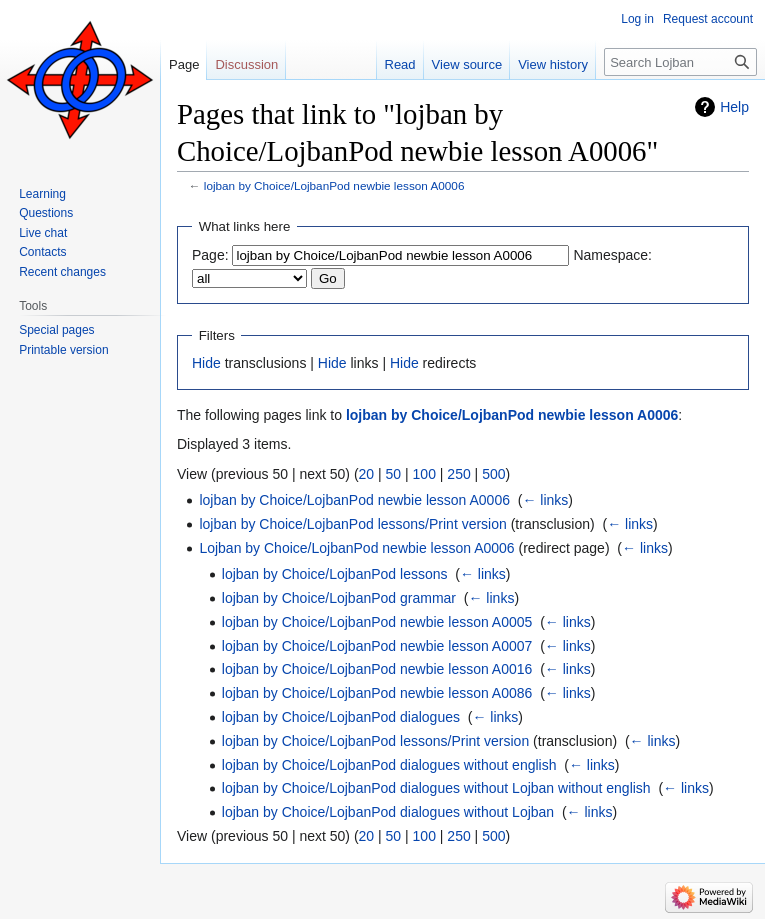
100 (424, 474)
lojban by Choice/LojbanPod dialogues (341, 717)
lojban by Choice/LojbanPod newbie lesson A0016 (377, 669)
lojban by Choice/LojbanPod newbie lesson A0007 (377, 646)
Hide (206, 363)
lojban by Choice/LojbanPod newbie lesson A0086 (377, 693)
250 (458, 474)
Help (734, 107)
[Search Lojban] (680, 62)
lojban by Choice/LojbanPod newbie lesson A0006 (334, 185)
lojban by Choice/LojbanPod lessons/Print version (352, 524)
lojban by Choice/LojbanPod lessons (335, 574)
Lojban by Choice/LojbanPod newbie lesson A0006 (356, 548)
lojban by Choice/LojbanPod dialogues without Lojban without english (436, 788)
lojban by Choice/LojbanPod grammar (339, 598)
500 (493, 474)
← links (545, 500)
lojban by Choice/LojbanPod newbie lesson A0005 (377, 622)
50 (394, 474)
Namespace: (612, 255)
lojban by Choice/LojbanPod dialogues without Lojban (388, 812)
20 (367, 474)
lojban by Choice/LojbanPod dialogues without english (389, 765)
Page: (210, 255)
